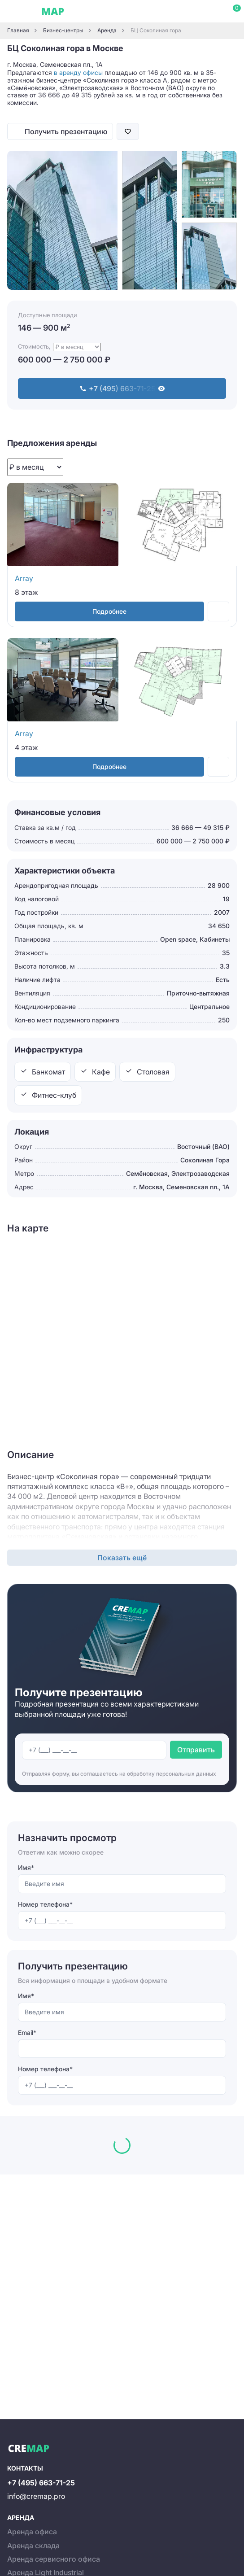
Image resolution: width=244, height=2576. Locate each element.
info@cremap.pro (36, 2496)
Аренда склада (33, 2545)
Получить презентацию (66, 131)
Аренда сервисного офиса (53, 2558)
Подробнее (109, 611)
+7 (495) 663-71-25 (41, 2482)
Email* (27, 2032)
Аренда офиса (32, 2531)
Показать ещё (122, 1557)
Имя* (26, 1867)
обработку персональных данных (171, 1773)
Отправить (196, 1749)
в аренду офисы (78, 72)
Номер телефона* (45, 1904)
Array (24, 578)
